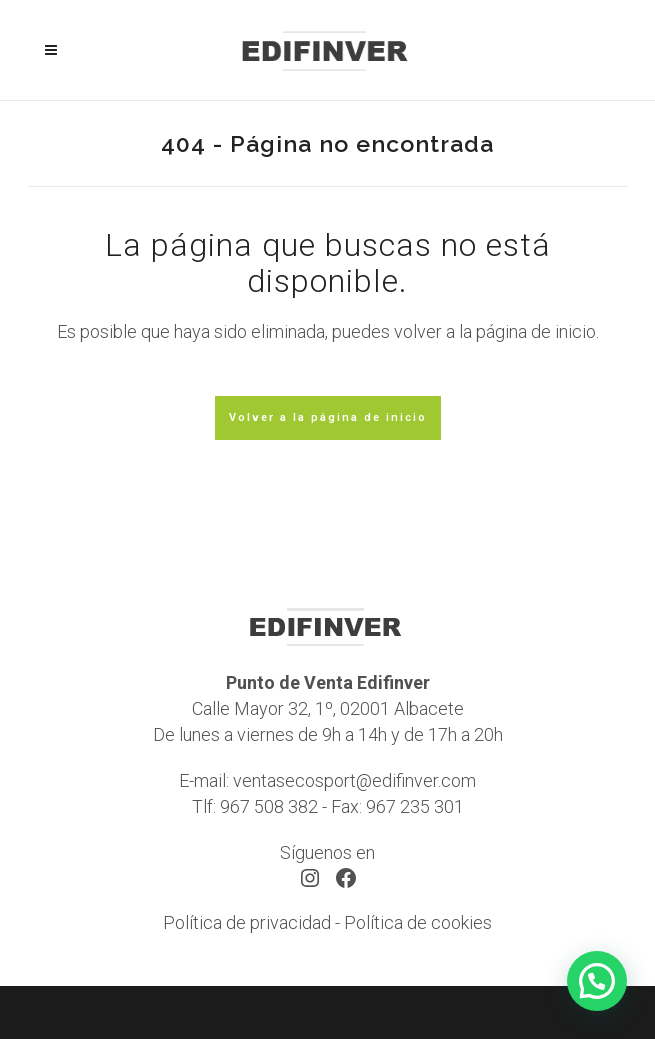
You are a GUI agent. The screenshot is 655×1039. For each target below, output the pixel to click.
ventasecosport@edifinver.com (354, 780)
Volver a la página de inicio (328, 417)
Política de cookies (418, 922)
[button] (597, 981)
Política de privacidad (247, 922)
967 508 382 (269, 806)
